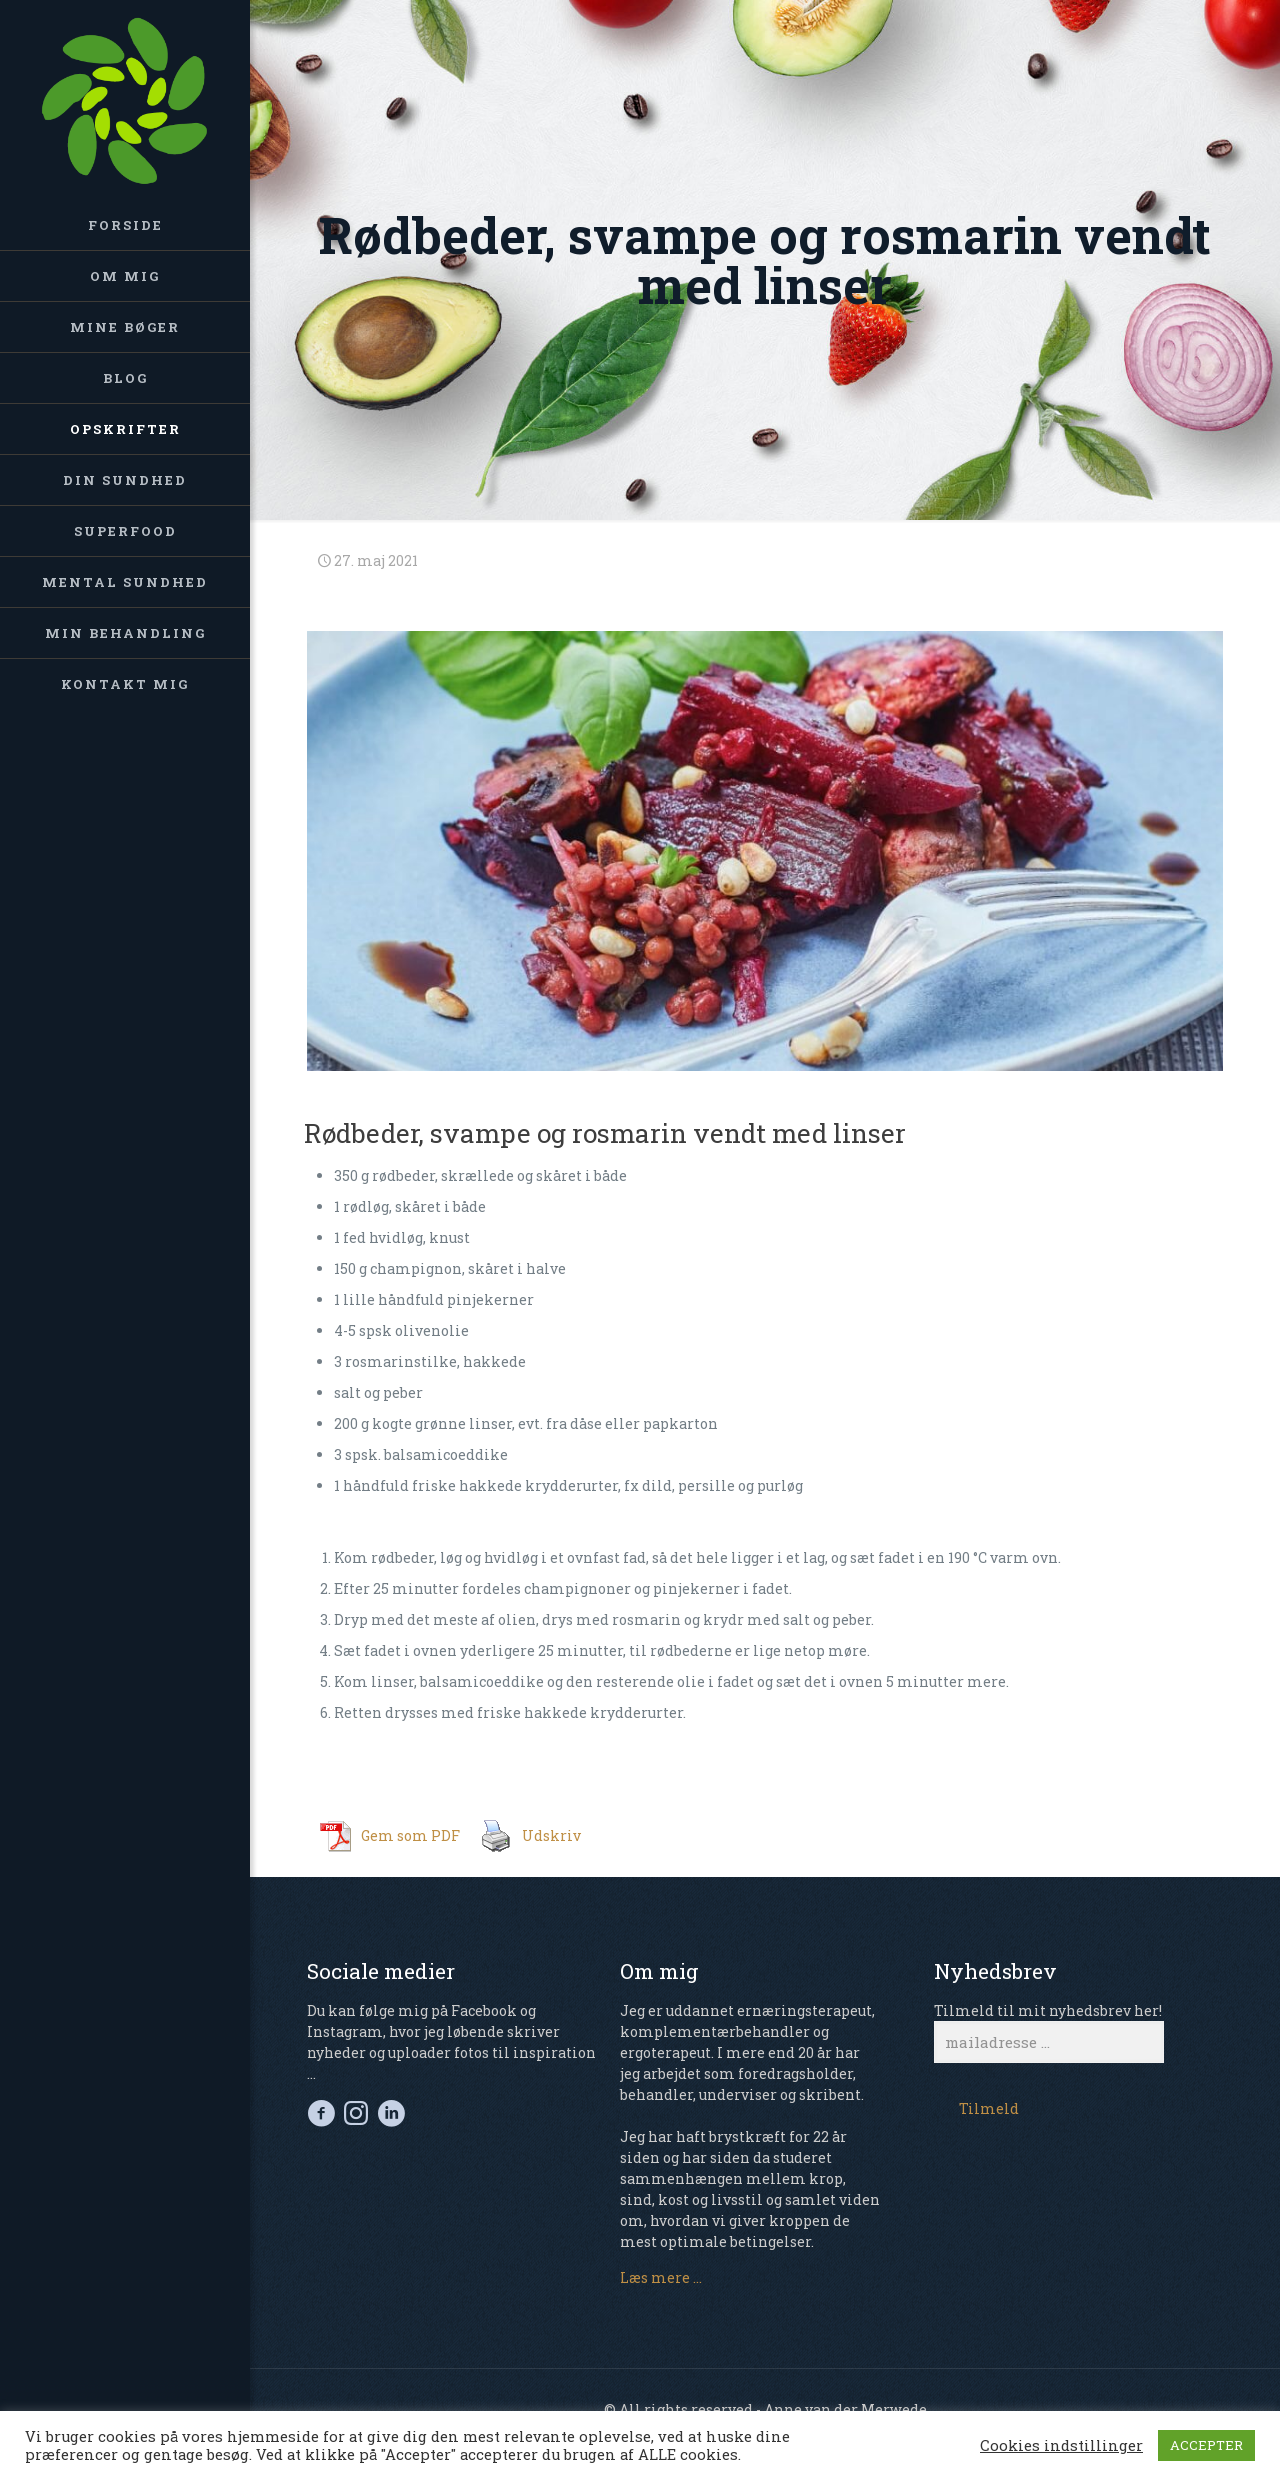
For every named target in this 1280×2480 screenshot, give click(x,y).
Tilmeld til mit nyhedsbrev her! (1049, 2032)
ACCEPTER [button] (1206, 2445)
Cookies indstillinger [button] (1061, 2446)
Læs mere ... (661, 2277)
